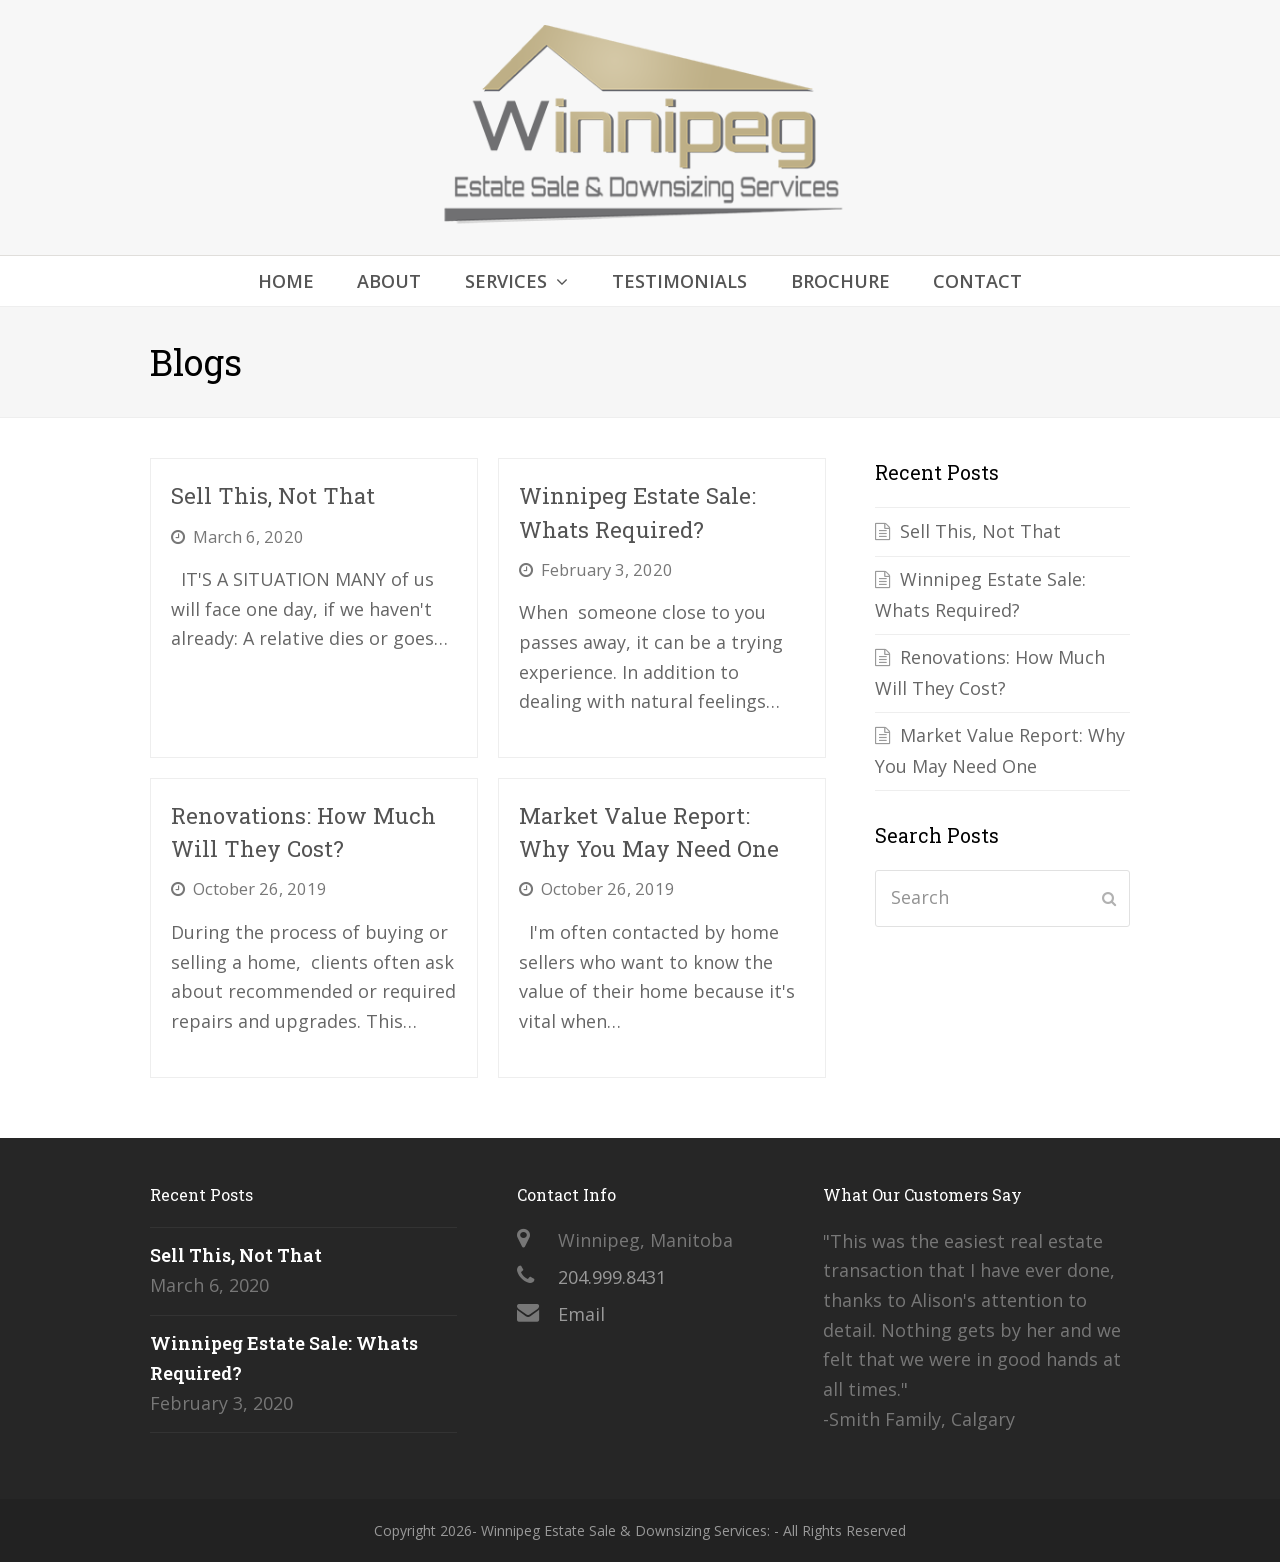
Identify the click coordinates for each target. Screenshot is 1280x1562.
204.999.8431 (612, 1277)
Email (581, 1314)
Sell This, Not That (273, 495)
